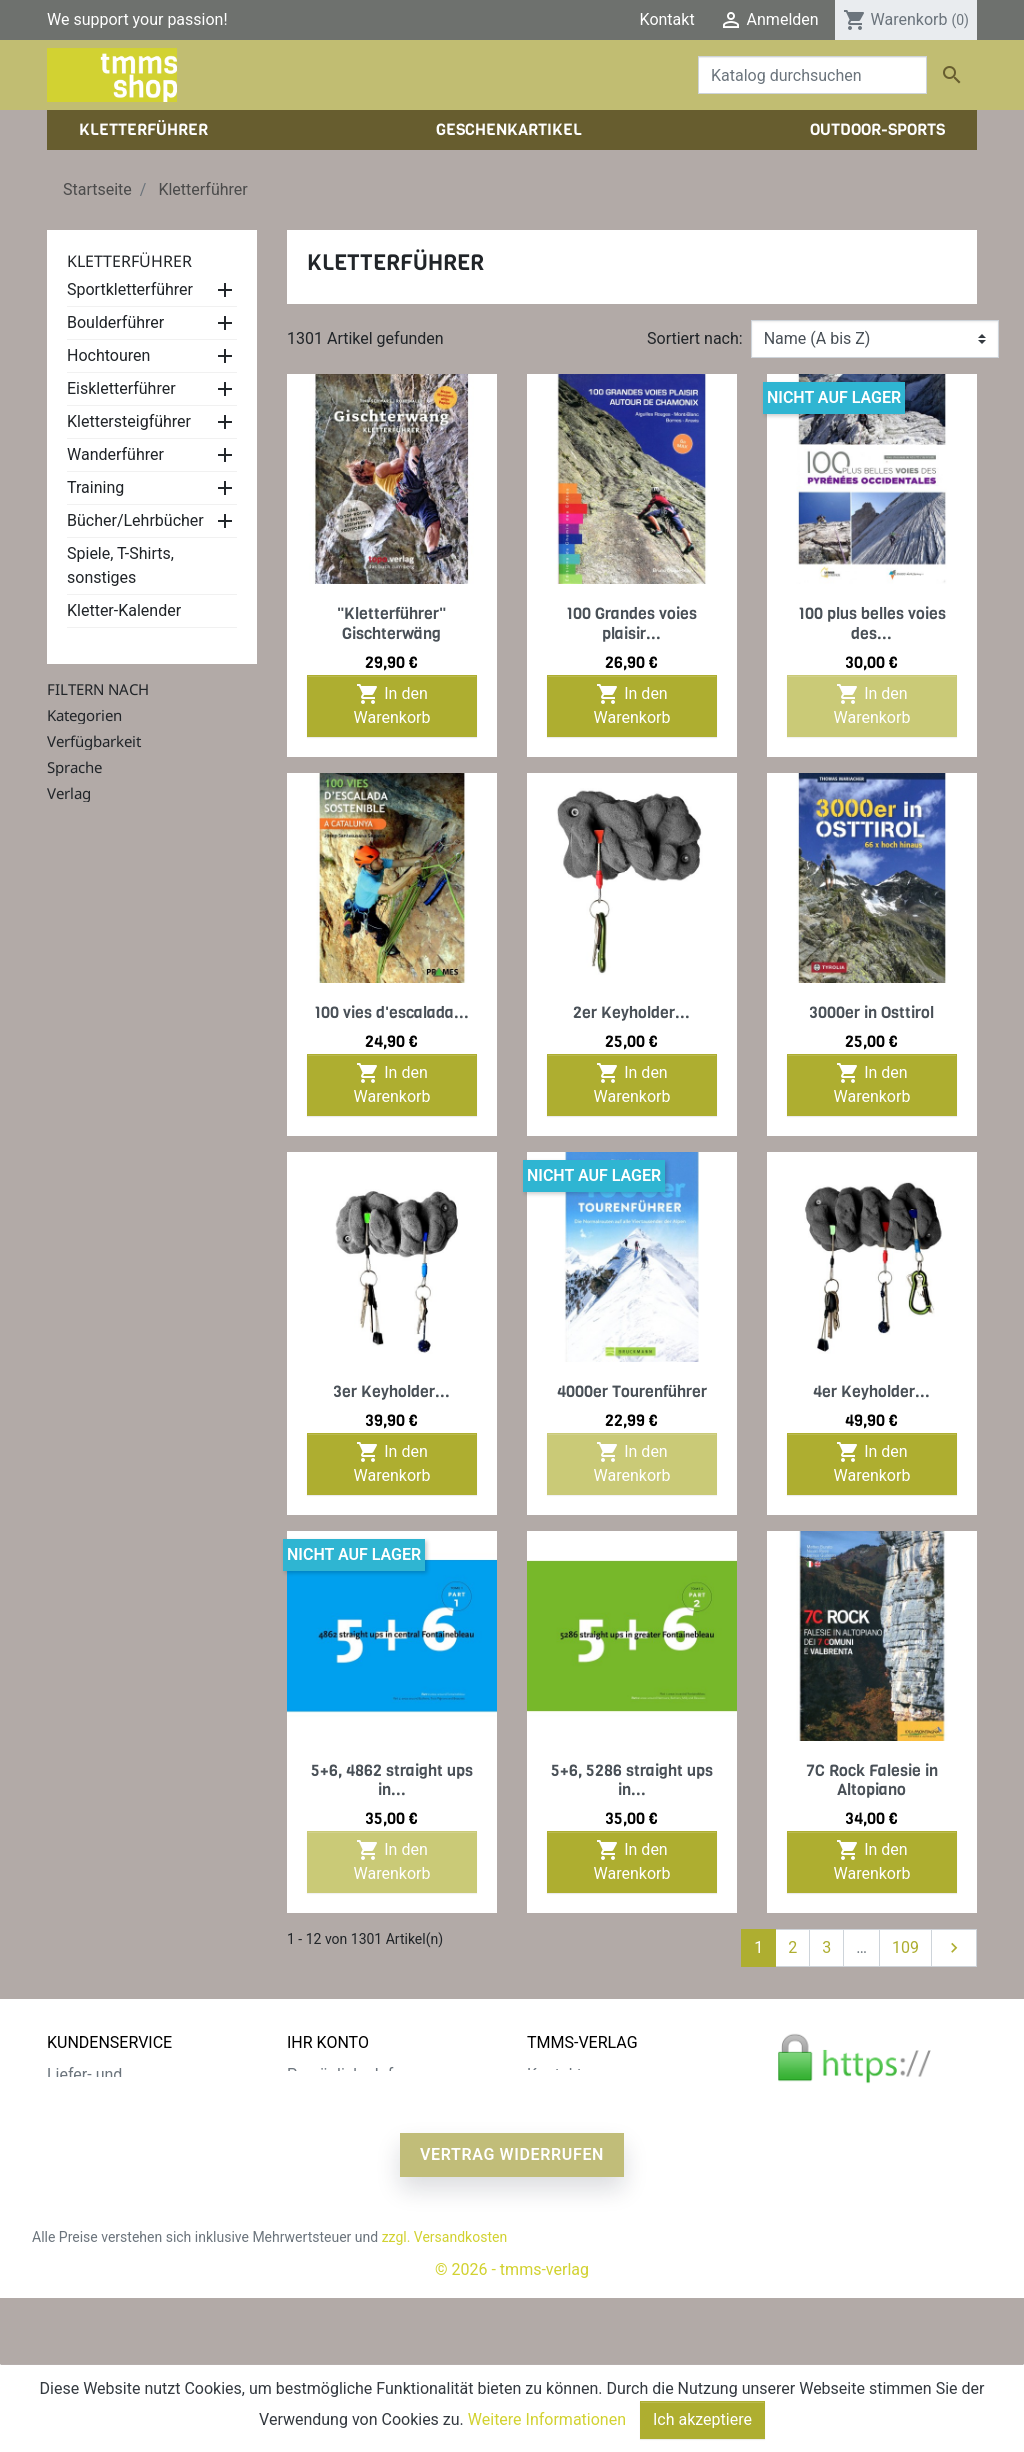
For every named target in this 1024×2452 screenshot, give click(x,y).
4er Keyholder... (871, 1391)
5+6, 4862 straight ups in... (392, 1780)
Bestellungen (333, 2098)
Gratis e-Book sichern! (124, 2194)
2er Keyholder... (631, 1012)
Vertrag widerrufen (512, 2308)
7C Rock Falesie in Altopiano (872, 1780)
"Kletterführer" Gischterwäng (391, 623)
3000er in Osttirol (871, 1012)
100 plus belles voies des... (872, 623)
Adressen (320, 2146)
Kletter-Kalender (124, 610)
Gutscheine (327, 2170)
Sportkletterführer (130, 289)
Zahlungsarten (98, 2146)
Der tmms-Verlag (587, 2098)
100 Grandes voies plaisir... (631, 623)
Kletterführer (129, 261)
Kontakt (667, 19)
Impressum (567, 2122)
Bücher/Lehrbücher (135, 520)
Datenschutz (91, 2122)
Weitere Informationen (547, 2419)
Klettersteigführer (129, 421)
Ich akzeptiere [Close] (702, 2419)
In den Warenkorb (392, 704)
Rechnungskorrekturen (367, 2122)
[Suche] (812, 75)
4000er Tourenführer (632, 1391)
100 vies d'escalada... (391, 1012)
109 (905, 1947)
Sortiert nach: (695, 338)
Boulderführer (115, 322)
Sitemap (76, 2218)
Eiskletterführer (121, 388)
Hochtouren (108, 355)
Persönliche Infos (349, 2074)
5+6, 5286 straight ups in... (632, 1780)
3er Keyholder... (391, 1391)
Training (95, 487)
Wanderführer (115, 454)
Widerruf (77, 2170)
